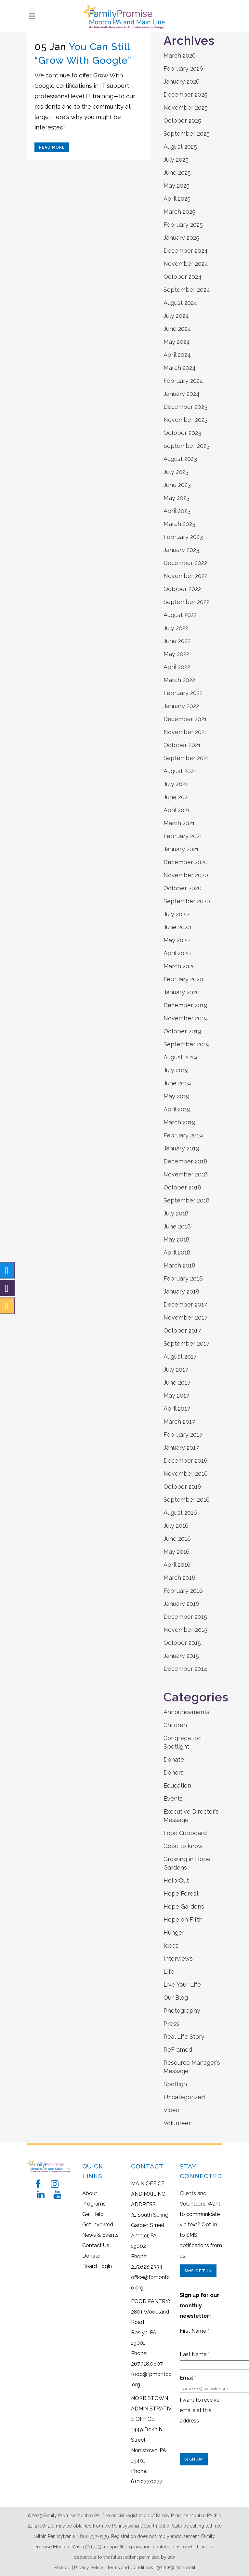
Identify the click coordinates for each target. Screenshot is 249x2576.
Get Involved (97, 2224)
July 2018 (176, 1213)
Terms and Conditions (130, 2567)
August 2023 (180, 458)
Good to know (183, 1846)
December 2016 (185, 1460)
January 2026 (182, 81)
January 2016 (181, 1603)
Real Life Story (184, 2036)
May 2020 (177, 940)
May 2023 (177, 497)
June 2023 (177, 484)
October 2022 (182, 588)
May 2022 (176, 654)
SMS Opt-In (198, 2270)
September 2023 (187, 445)
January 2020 (182, 992)
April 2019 (177, 1109)
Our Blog (176, 1997)
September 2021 (186, 758)
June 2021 (177, 797)
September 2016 (187, 1499)
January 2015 (181, 1655)
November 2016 (186, 1473)
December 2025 (185, 94)
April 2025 (177, 198)
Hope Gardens (184, 1906)
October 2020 (183, 888)
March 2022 (179, 680)
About (89, 2193)
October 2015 (182, 1642)
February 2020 (183, 979)
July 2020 (176, 914)
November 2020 (186, 875)
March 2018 (179, 1265)
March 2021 (179, 823)
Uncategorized (184, 2097)
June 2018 (177, 1226)
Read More (52, 147)
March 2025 (179, 211)
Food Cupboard (185, 1833)
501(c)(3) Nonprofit (176, 2567)
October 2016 (182, 1486)
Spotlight (176, 2084)
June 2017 (177, 1382)
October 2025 (182, 120)
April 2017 (177, 1408)
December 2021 (185, 719)
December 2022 (185, 562)
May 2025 (177, 185)
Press (171, 2023)
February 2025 (183, 224)
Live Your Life (182, 1984)
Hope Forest (181, 1893)
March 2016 (179, 1577)
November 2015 (185, 1629)
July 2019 (176, 1070)
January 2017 (181, 1447)
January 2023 (181, 549)
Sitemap (62, 2567)
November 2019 (186, 1018)
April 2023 (177, 510)
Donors (174, 1772)
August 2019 (180, 1057)
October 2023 (182, 432)
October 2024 (183, 276)
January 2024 (182, 393)
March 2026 (180, 55)
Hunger (174, 1932)
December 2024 (186, 250)
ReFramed (178, 2049)
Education (177, 1785)
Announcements (186, 1712)
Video (171, 2110)
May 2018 (177, 1239)
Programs (94, 2204)
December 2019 (185, 1005)
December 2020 (186, 862)
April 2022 (177, 667)
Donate (174, 1759)
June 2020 (177, 927)
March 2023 (179, 523)
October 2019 (182, 1031)
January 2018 (181, 1291)
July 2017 (176, 1369)
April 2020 (177, 953)
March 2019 (179, 1122)
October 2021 (182, 745)
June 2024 (177, 328)
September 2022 (186, 601)
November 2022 (185, 575)
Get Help (93, 2214)
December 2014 (185, 1668)
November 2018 (186, 1174)
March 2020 (180, 966)
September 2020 (187, 901)
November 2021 (185, 732)
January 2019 (181, 1148)
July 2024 (176, 315)
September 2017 (186, 1343)
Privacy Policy (88, 2567)
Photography (182, 2010)
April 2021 (177, 810)
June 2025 (177, 172)
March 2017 (179, 1421)
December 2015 (185, 1616)
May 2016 (177, 1551)
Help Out (176, 1880)
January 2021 (181, 849)
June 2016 (177, 1538)
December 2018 (185, 1161)
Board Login (97, 2266)
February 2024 (183, 380)
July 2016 (176, 1525)
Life (169, 1971)
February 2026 (183, 68)
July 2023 (176, 471)
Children (175, 1725)
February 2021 (183, 836)
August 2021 (180, 771)
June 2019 (177, 1083)
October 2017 (182, 1330)
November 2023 (186, 419)
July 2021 (176, 784)
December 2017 (185, 1304)
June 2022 (177, 640)
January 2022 (181, 706)
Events (173, 1798)
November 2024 (186, 263)
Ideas (171, 1945)
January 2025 (181, 237)
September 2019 (187, 1044)
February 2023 (183, 536)
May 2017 (176, 1395)
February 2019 (183, 1135)
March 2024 (180, 367)
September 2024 (187, 289)
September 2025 (187, 133)
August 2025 (180, 146)
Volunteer (177, 2123)
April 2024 (177, 354)
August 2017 (180, 1356)
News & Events (100, 2235)
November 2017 (185, 1317)
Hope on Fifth (183, 1919)
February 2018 (183, 1278)
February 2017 (183, 1434)
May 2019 (177, 1096)
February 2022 (183, 693)
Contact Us (95, 2245)
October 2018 (182, 1187)
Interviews (178, 1958)
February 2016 (183, 1590)
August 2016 (180, 1512)
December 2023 (185, 406)
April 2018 (177, 1252)
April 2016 (177, 1564)
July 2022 (176, 627)
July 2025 (176, 159)
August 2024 (180, 302)
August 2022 (180, 614)
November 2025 (186, 107)
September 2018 (187, 1200)
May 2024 (177, 341)
